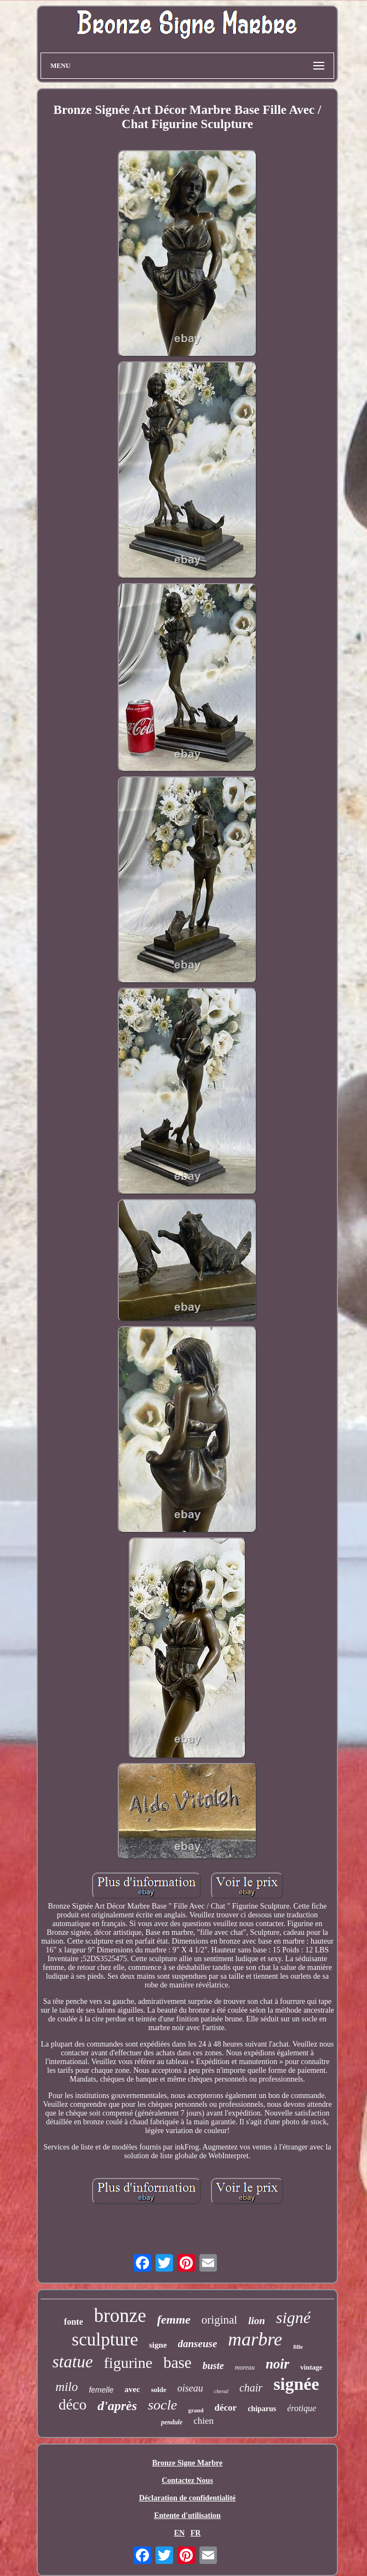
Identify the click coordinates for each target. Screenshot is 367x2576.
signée (296, 2384)
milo (66, 2387)
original (219, 2319)
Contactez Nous (187, 2480)
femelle (101, 2389)
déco (73, 2404)
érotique (301, 2408)
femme (174, 2319)
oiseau (190, 2388)
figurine (128, 2362)
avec (132, 2389)
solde (159, 2389)
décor (226, 2407)
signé (293, 2317)
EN (179, 2533)
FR (196, 2533)
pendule (171, 2422)
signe (158, 2345)
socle (162, 2405)
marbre (255, 2339)
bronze (120, 2315)
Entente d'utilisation (187, 2515)
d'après (117, 2406)
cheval (221, 2391)
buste (213, 2365)
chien (203, 2421)
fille (298, 2346)
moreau (245, 2367)
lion (256, 2320)
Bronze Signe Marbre (187, 2463)
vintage (311, 2367)
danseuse (197, 2343)
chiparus (262, 2409)
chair (250, 2388)
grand (195, 2410)
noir (277, 2363)
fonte (73, 2321)
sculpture (105, 2339)
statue (72, 2361)
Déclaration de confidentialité (187, 2498)
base (177, 2362)
